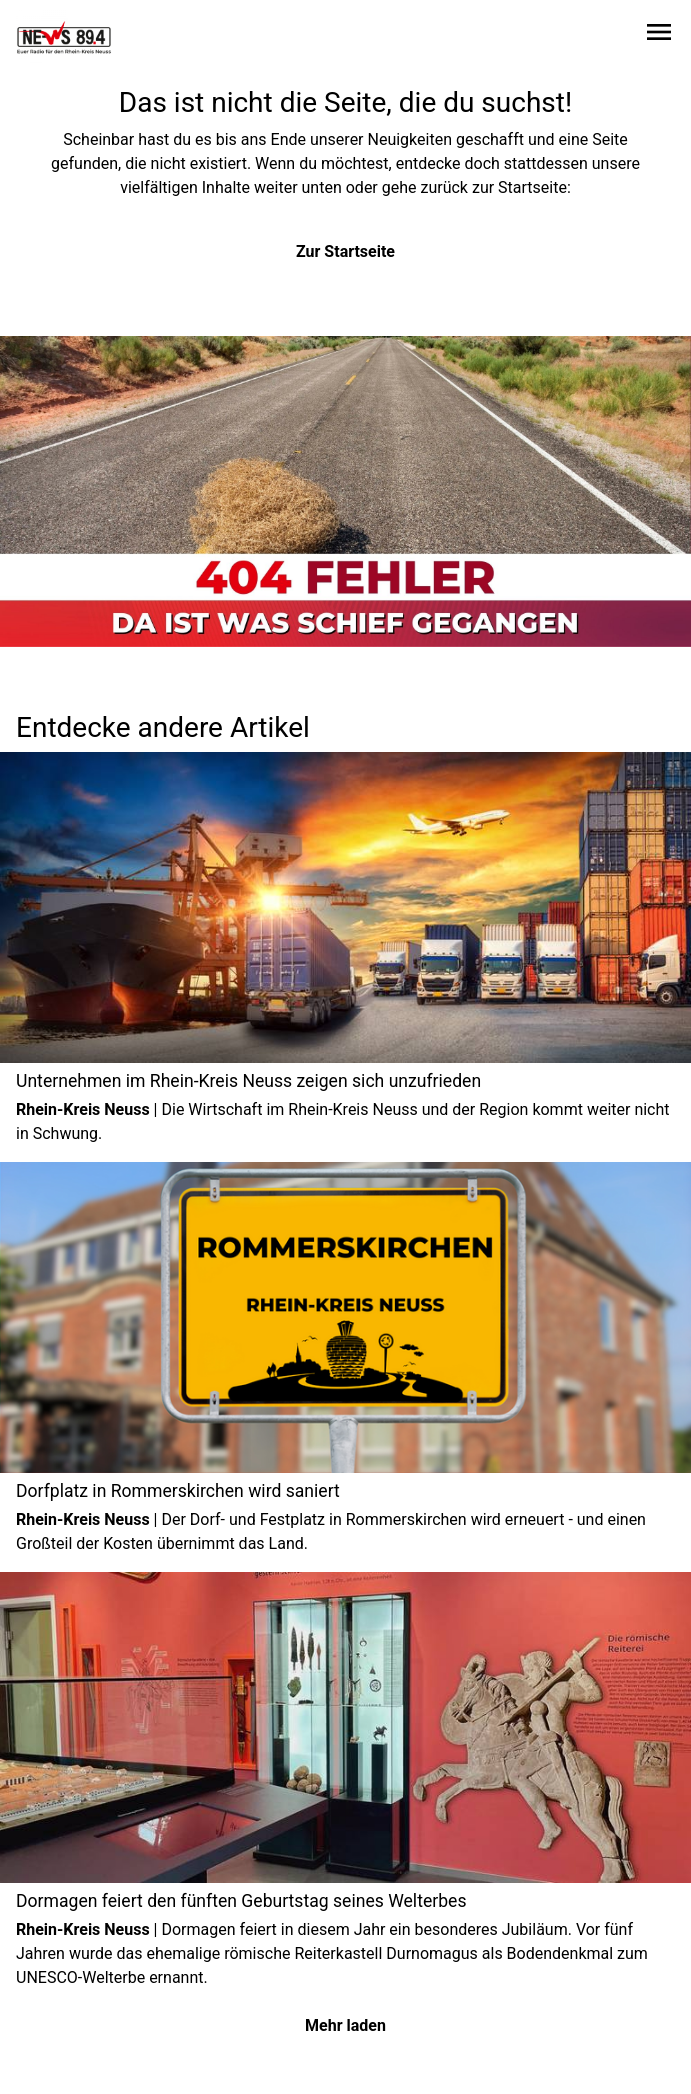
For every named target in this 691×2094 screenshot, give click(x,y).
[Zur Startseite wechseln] (64, 36)
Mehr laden (345, 2025)
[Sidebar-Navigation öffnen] (659, 35)
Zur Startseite (345, 251)
